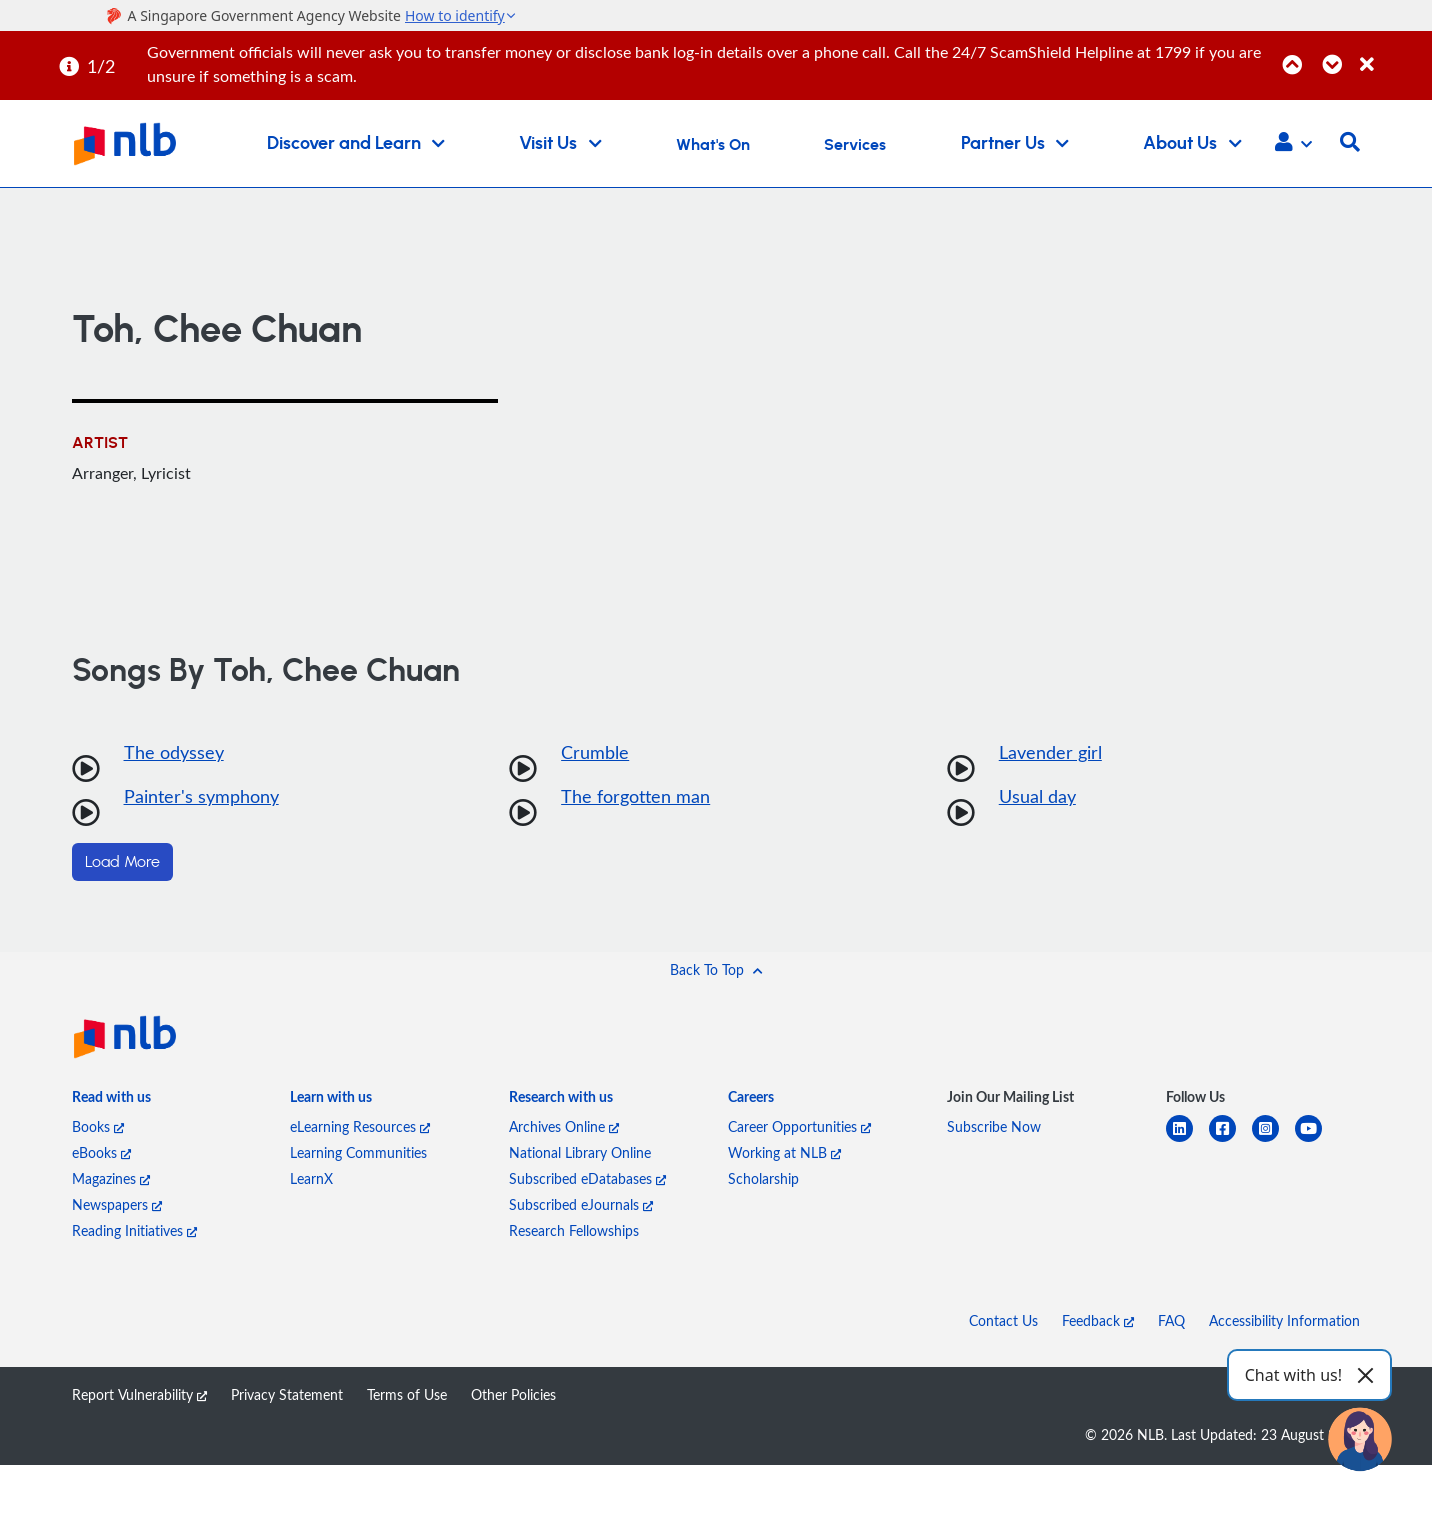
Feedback (1098, 1320)
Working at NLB (784, 1152)
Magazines (111, 1178)
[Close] (1392, 53)
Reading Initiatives (134, 1230)
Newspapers (117, 1204)
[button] (1293, 144)
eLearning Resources (360, 1126)
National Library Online (580, 1152)
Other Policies (513, 1394)
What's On (713, 145)
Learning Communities (358, 1152)
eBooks (101, 1152)
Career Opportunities (799, 1126)
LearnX (311, 1178)
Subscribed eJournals (581, 1204)
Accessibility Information (1284, 1320)
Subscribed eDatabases (587, 1178)
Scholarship (763, 1178)
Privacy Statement (287, 1394)
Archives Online (564, 1126)
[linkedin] (1187, 1140)
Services (855, 145)
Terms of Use (407, 1394)
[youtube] (1316, 1140)
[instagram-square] (1273, 1140)
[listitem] (111, 1101)
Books (98, 1126)
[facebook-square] (1230, 1140)
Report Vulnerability (139, 1394)
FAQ (1171, 1320)
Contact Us (1003, 1320)
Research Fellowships (574, 1230)
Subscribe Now (994, 1126)
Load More (122, 862)
